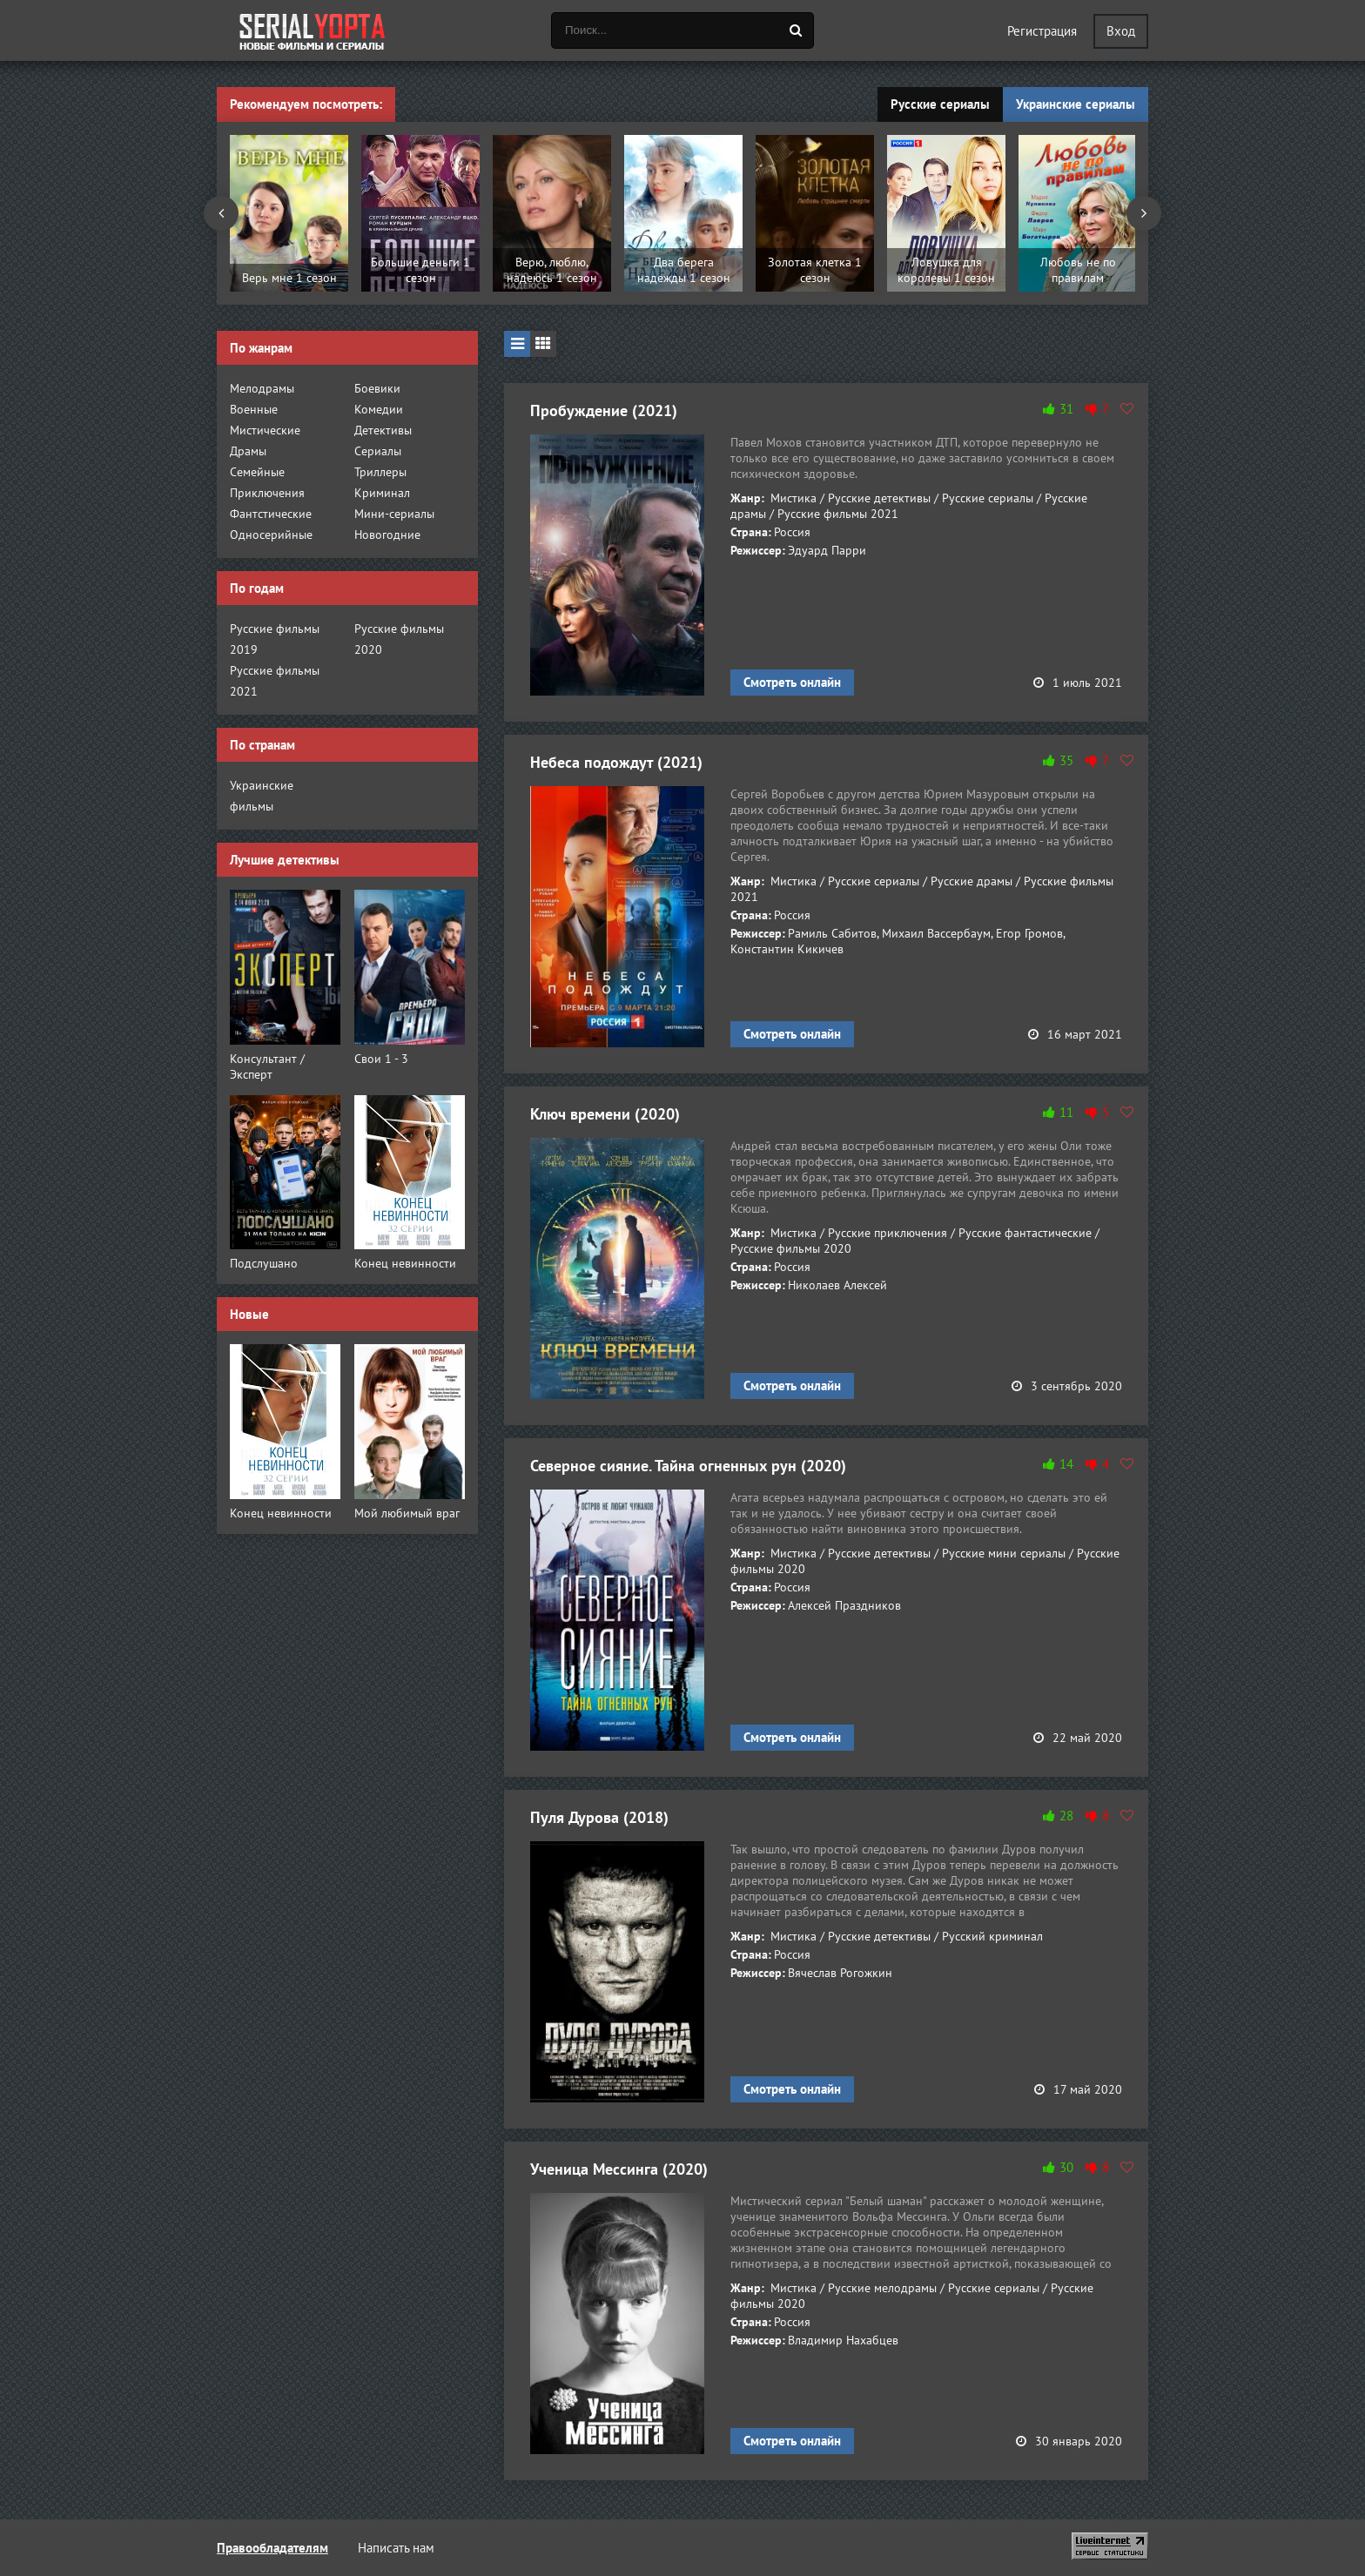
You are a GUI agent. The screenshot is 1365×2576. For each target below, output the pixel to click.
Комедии (378, 409)
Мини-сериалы (394, 513)
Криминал (382, 493)
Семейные (257, 472)
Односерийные (271, 534)
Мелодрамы (262, 388)
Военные (254, 409)
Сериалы (377, 451)
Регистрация (1042, 31)
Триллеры (380, 472)
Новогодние (387, 534)
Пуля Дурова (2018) (599, 1817)
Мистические (265, 430)
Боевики (377, 388)
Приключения (267, 493)
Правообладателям (272, 2547)
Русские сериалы (940, 104)
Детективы (383, 430)
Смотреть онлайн (792, 682)
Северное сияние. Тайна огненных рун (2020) (688, 1466)
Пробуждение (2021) (603, 410)
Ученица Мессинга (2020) (619, 2169)
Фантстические (271, 513)
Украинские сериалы (1075, 104)
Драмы (248, 451)
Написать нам (396, 2547)
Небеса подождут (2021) (616, 762)
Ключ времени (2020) (605, 1114)
